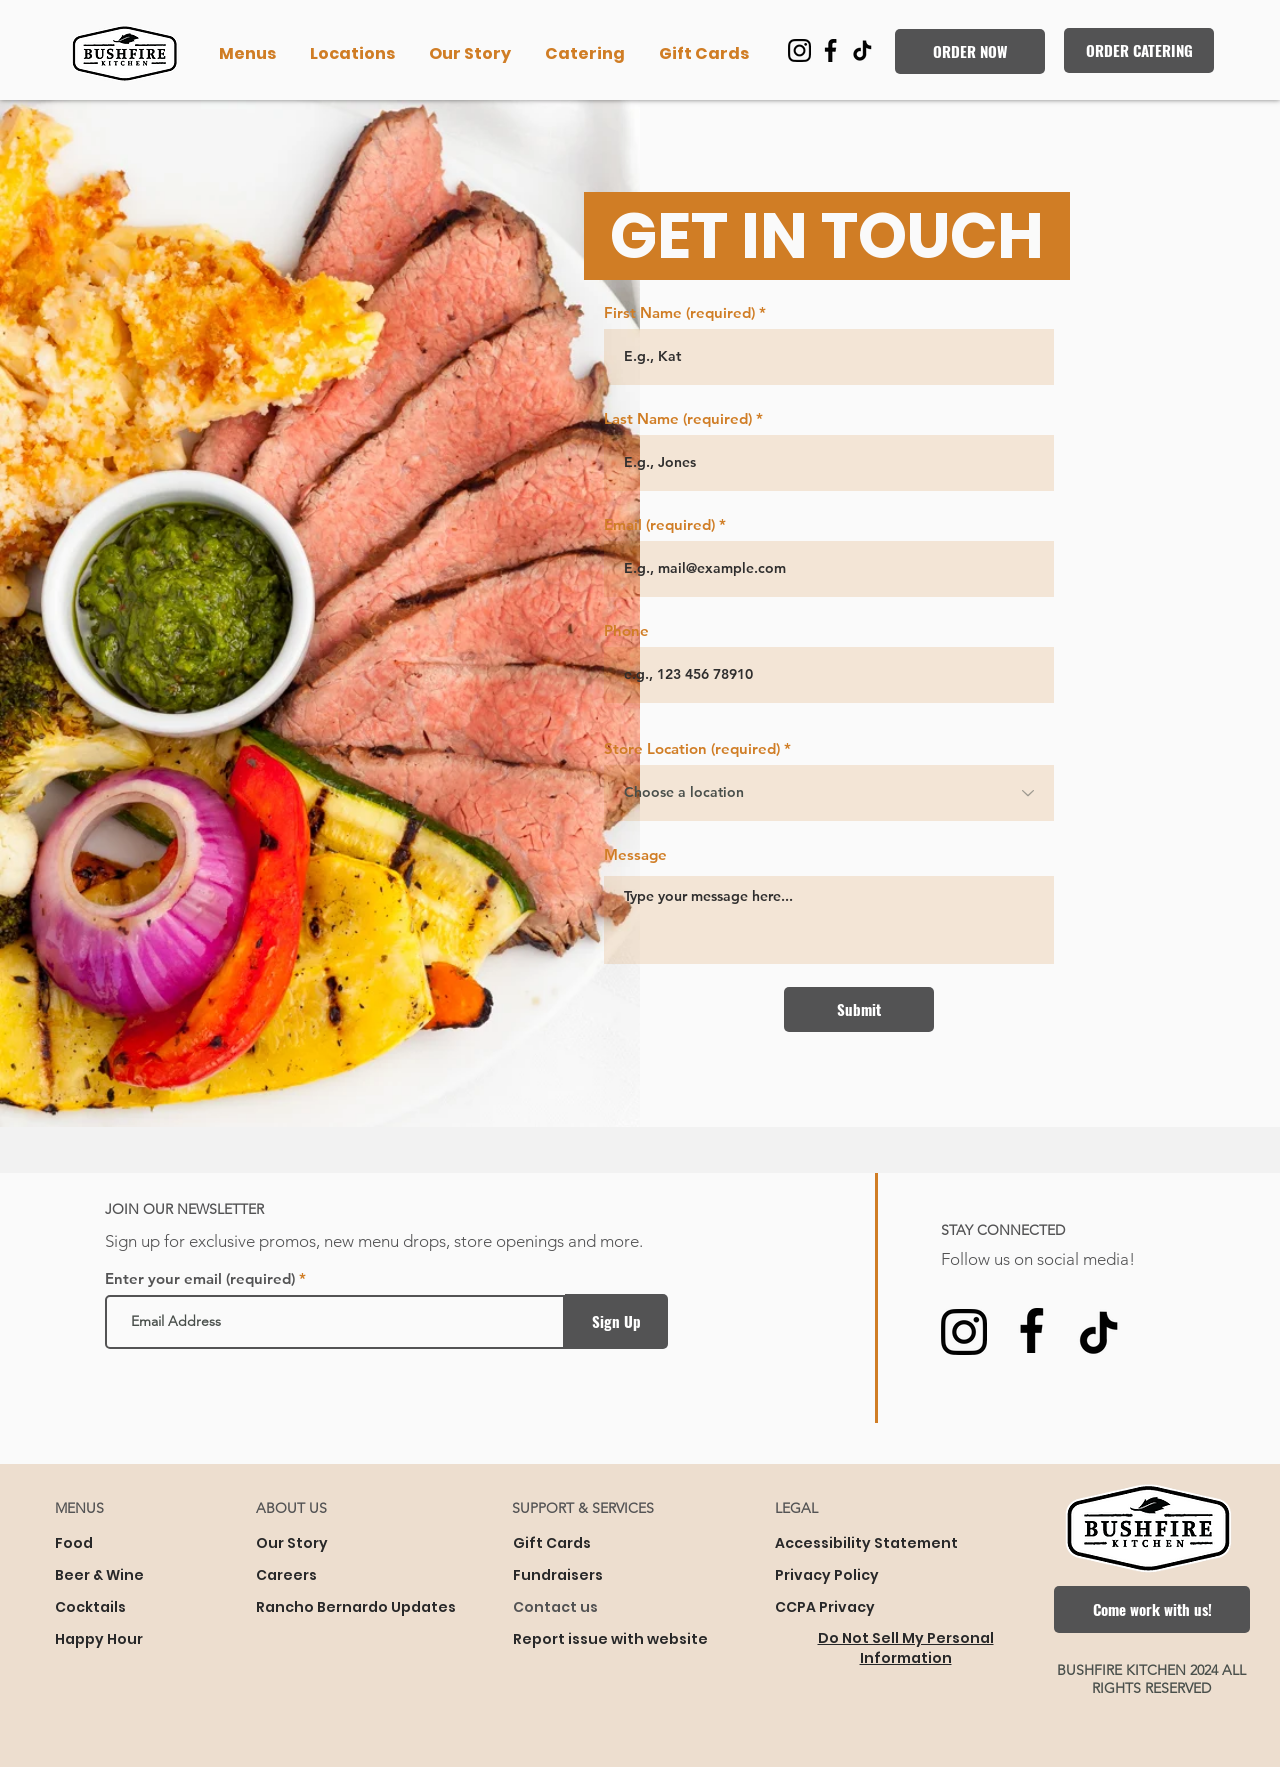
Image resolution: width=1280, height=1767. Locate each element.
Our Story (292, 1543)
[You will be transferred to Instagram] (799, 50)
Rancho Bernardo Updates (354, 1607)
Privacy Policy (827, 1575)
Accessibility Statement (866, 1543)
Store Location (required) (692, 748)
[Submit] (859, 1009)
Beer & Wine (99, 1575)
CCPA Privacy (825, 1607)
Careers (286, 1575)
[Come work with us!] (1152, 1609)
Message (635, 854)
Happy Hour (99, 1639)
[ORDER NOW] (970, 51)
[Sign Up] (616, 1321)
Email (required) (659, 524)
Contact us (555, 1607)
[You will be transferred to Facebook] (830, 50)
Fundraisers (558, 1575)
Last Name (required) (678, 418)
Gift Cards (552, 1543)
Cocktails (90, 1607)
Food (74, 1543)
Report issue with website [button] (610, 1639)
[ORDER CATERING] (1139, 50)
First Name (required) (679, 312)
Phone (626, 630)
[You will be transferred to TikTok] (861, 50)
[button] (249, 54)
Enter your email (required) (200, 1278)
